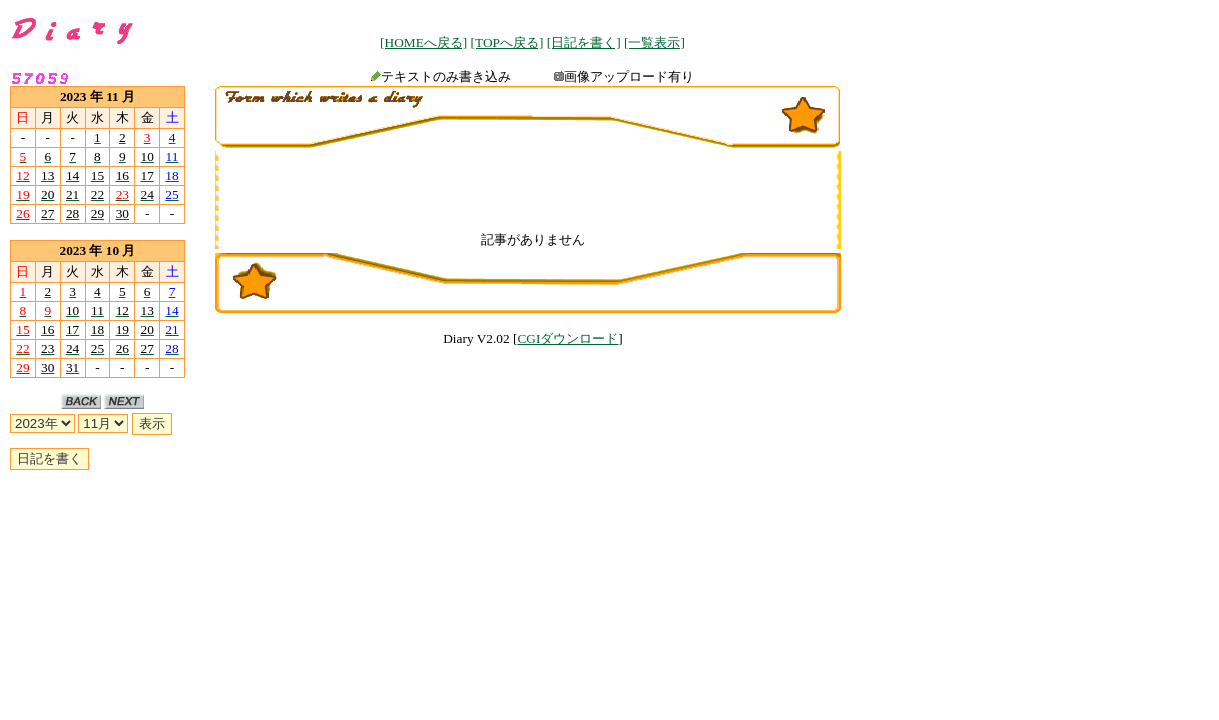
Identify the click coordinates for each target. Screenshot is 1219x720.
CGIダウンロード (567, 338)
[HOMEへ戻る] (423, 42)
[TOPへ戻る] (507, 42)
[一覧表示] (654, 42)
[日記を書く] (584, 42)
